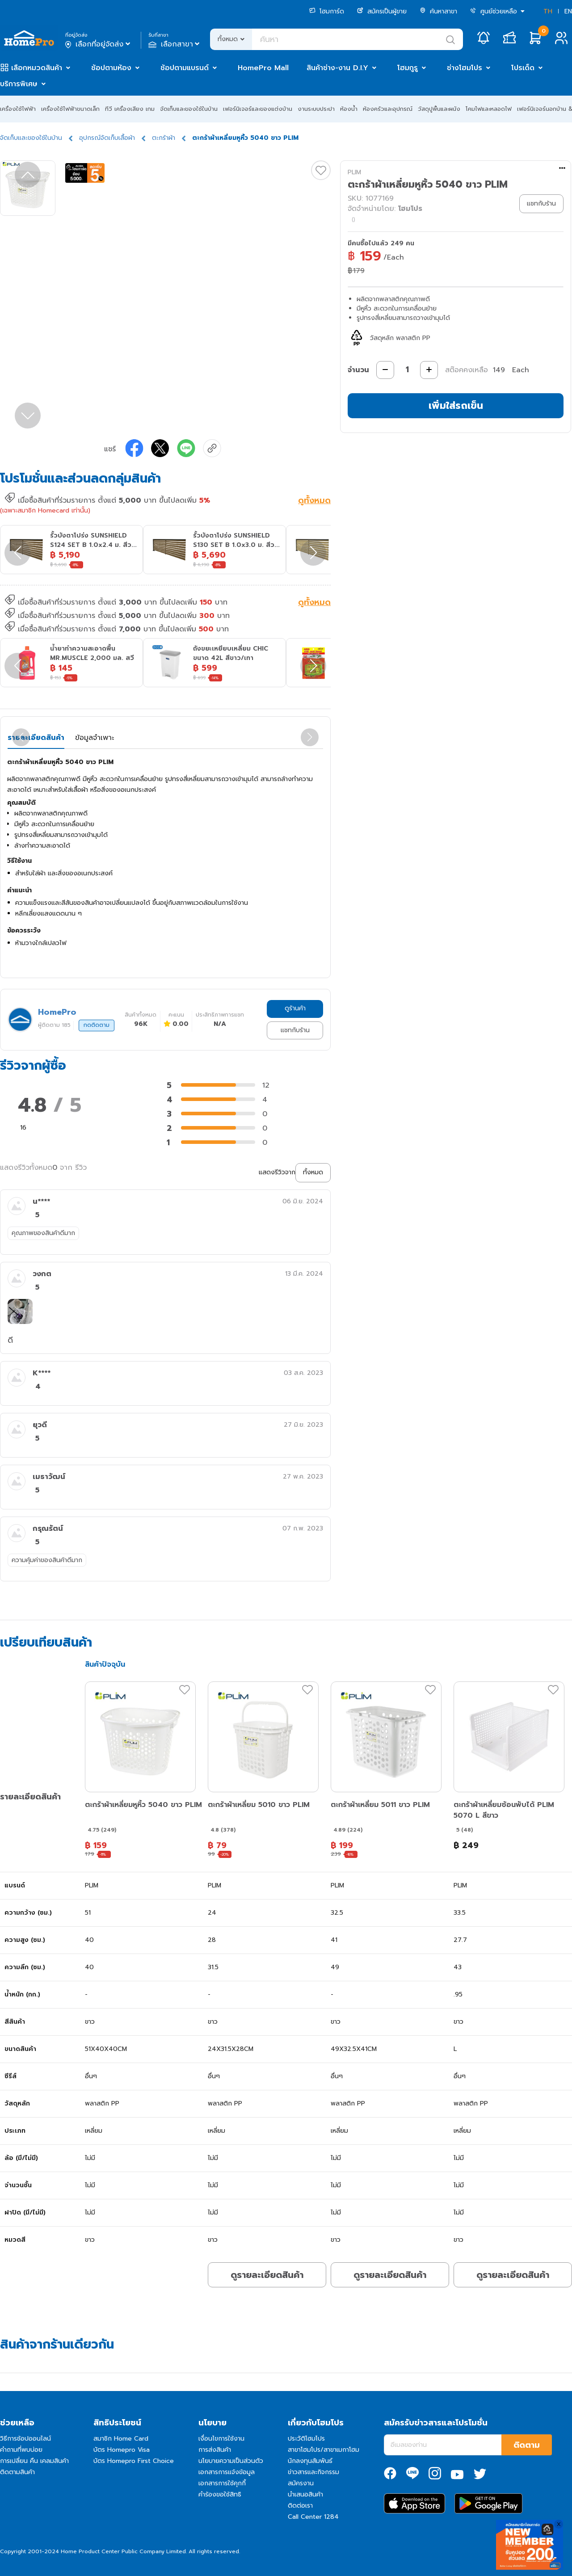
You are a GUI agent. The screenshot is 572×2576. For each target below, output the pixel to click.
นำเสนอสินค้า (305, 2494)
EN (568, 11)
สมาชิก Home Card (120, 2438)
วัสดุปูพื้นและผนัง (439, 109)
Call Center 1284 (313, 2516)
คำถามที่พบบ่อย (21, 2449)
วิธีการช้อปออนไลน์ (25, 2438)
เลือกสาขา (175, 44)
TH (547, 11)
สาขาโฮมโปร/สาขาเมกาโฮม (323, 2449)
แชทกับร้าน (295, 1030)
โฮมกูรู (407, 68)
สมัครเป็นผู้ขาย (382, 11)
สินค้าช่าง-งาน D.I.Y (337, 68)
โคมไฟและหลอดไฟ (489, 109)
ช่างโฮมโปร (464, 68)
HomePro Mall (263, 68)
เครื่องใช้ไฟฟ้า (18, 109)
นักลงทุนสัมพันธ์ (310, 2461)
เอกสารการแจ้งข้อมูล (226, 2472)
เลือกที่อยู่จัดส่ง (98, 44)
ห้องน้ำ (349, 109)
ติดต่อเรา (300, 2505)
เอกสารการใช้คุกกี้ (222, 2483)
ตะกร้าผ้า (163, 138)
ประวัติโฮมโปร (306, 2438)
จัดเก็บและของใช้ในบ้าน (189, 109)
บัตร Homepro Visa (121, 2449)
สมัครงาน (301, 2483)
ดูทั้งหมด (314, 501)
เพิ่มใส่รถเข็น (456, 405)
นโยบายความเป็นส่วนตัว (230, 2461)
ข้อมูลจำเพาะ (94, 737)
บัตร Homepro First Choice (133, 2461)
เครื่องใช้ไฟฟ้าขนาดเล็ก (70, 109)
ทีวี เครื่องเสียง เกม (130, 109)
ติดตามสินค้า (17, 2472)
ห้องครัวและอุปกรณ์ (387, 109)
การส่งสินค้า (214, 2449)
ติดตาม (526, 2445)
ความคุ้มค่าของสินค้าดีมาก (47, 1560)
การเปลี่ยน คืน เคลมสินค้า (34, 2461)
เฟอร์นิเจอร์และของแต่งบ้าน (257, 109)
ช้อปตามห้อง (111, 68)
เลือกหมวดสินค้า (36, 68)
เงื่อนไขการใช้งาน (221, 2438)
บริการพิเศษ (19, 84)
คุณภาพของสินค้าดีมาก (43, 1233)
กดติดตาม (96, 1025)
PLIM (354, 172)
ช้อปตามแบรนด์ (184, 68)
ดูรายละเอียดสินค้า (267, 2275)
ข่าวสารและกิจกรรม (313, 2472)
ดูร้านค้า (295, 1008)
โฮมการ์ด (326, 11)
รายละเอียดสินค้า (36, 737)
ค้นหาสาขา (438, 11)
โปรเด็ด (522, 68)
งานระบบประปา (316, 109)
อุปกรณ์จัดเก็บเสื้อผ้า (107, 138)
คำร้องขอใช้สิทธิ (219, 2494)
